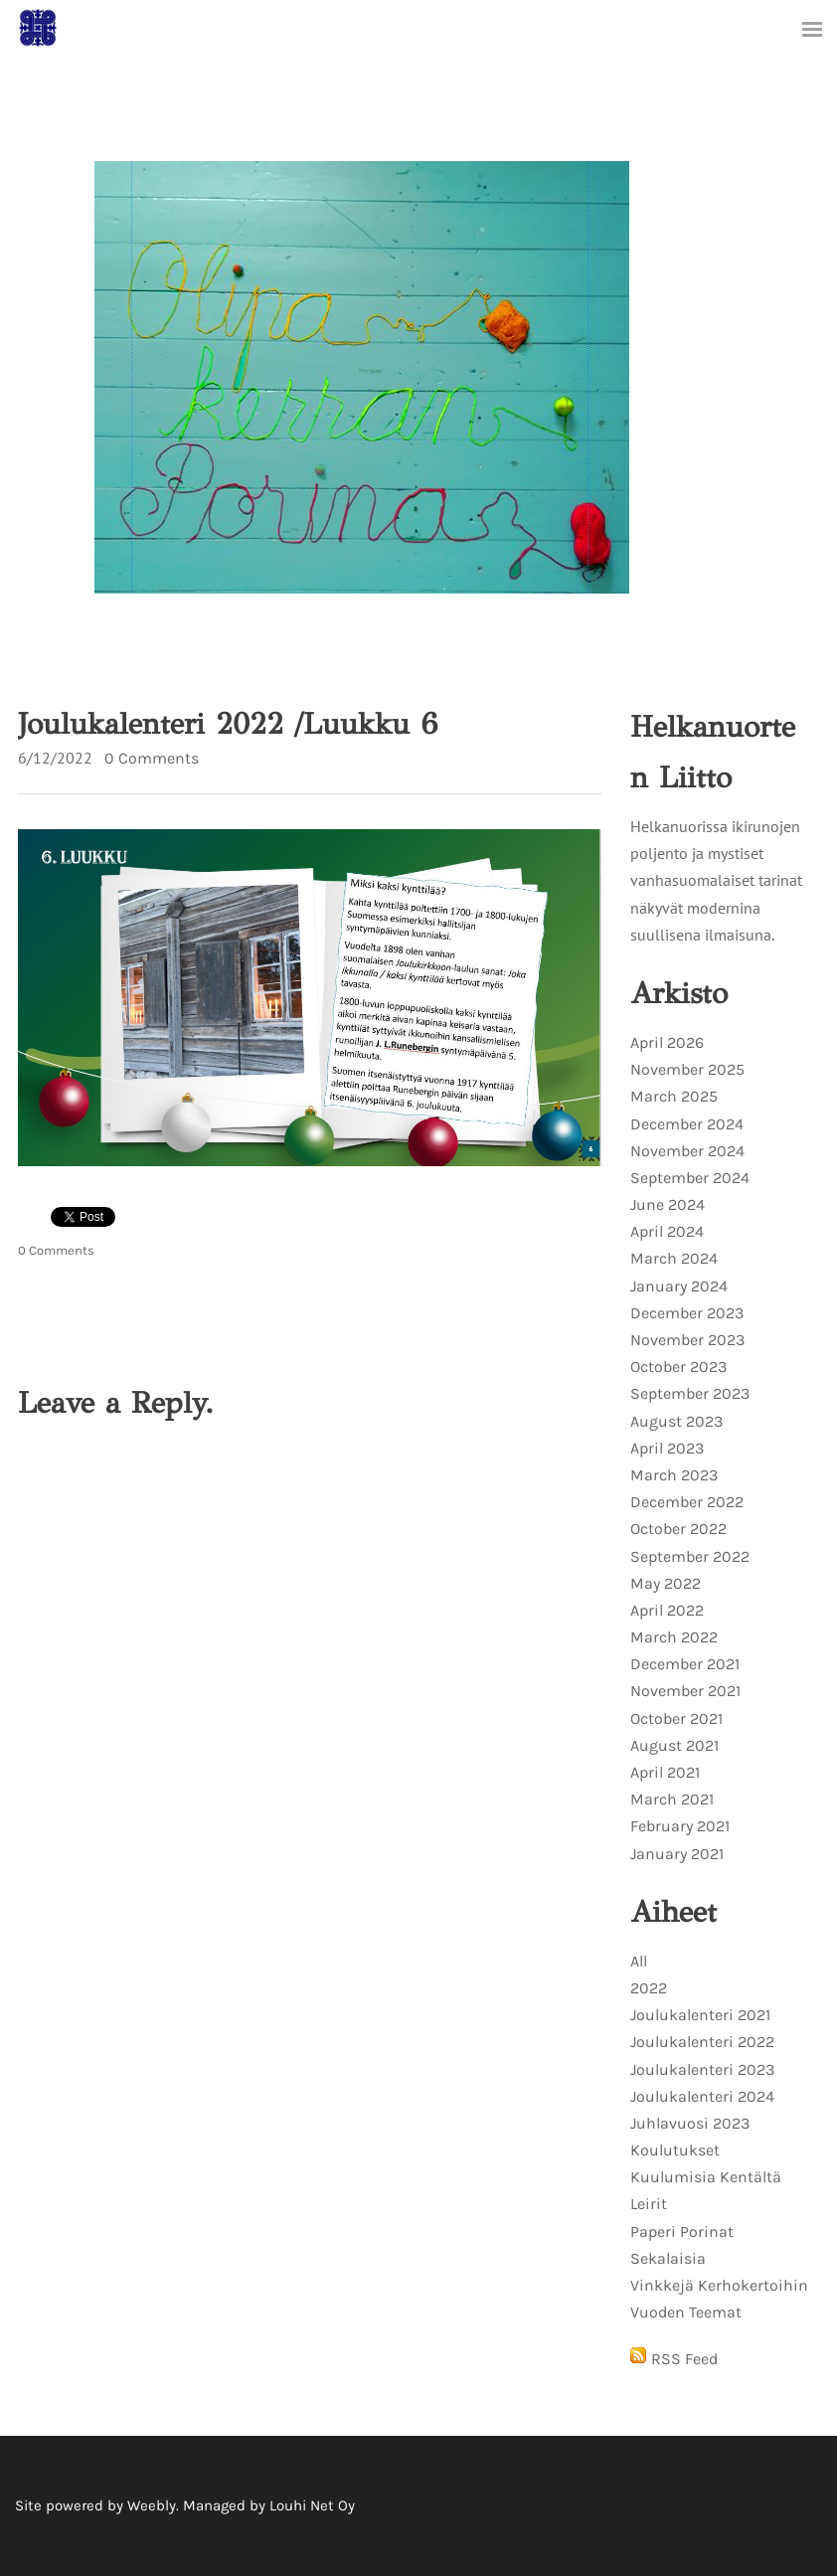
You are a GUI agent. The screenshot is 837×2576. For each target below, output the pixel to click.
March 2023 (674, 1474)
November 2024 (687, 1150)
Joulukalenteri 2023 (702, 2069)
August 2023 (676, 1421)
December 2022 (687, 1501)
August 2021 (674, 1745)
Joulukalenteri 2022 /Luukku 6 (228, 724)
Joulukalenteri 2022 (702, 2041)
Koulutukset (675, 2150)
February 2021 (680, 1825)
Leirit (648, 2203)
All (638, 1961)
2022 (648, 1987)
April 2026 (667, 1042)
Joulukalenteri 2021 (700, 2014)
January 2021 (677, 1853)
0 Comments (151, 758)
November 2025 (687, 1069)
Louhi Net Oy (312, 2505)
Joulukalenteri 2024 (702, 2096)
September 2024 (690, 1177)
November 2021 (685, 1690)
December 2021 (685, 1663)
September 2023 (690, 1393)
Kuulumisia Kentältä (705, 2176)
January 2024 (679, 1286)
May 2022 (665, 1583)
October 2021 (676, 1718)
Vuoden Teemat (686, 2312)
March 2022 (674, 1637)
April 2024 (667, 1231)
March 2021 (672, 1799)
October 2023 (678, 1366)
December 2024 (687, 1124)
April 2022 (667, 1610)
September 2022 (690, 1556)
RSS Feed (684, 2358)
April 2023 (667, 1448)
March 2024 (674, 1258)
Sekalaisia (668, 2258)
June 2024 (667, 1204)
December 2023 (687, 1312)
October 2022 (678, 1528)
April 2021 (665, 1772)
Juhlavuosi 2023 (690, 2123)
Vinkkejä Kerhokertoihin (719, 2285)
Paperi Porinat (682, 2231)
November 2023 (687, 1339)
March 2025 (674, 1096)
